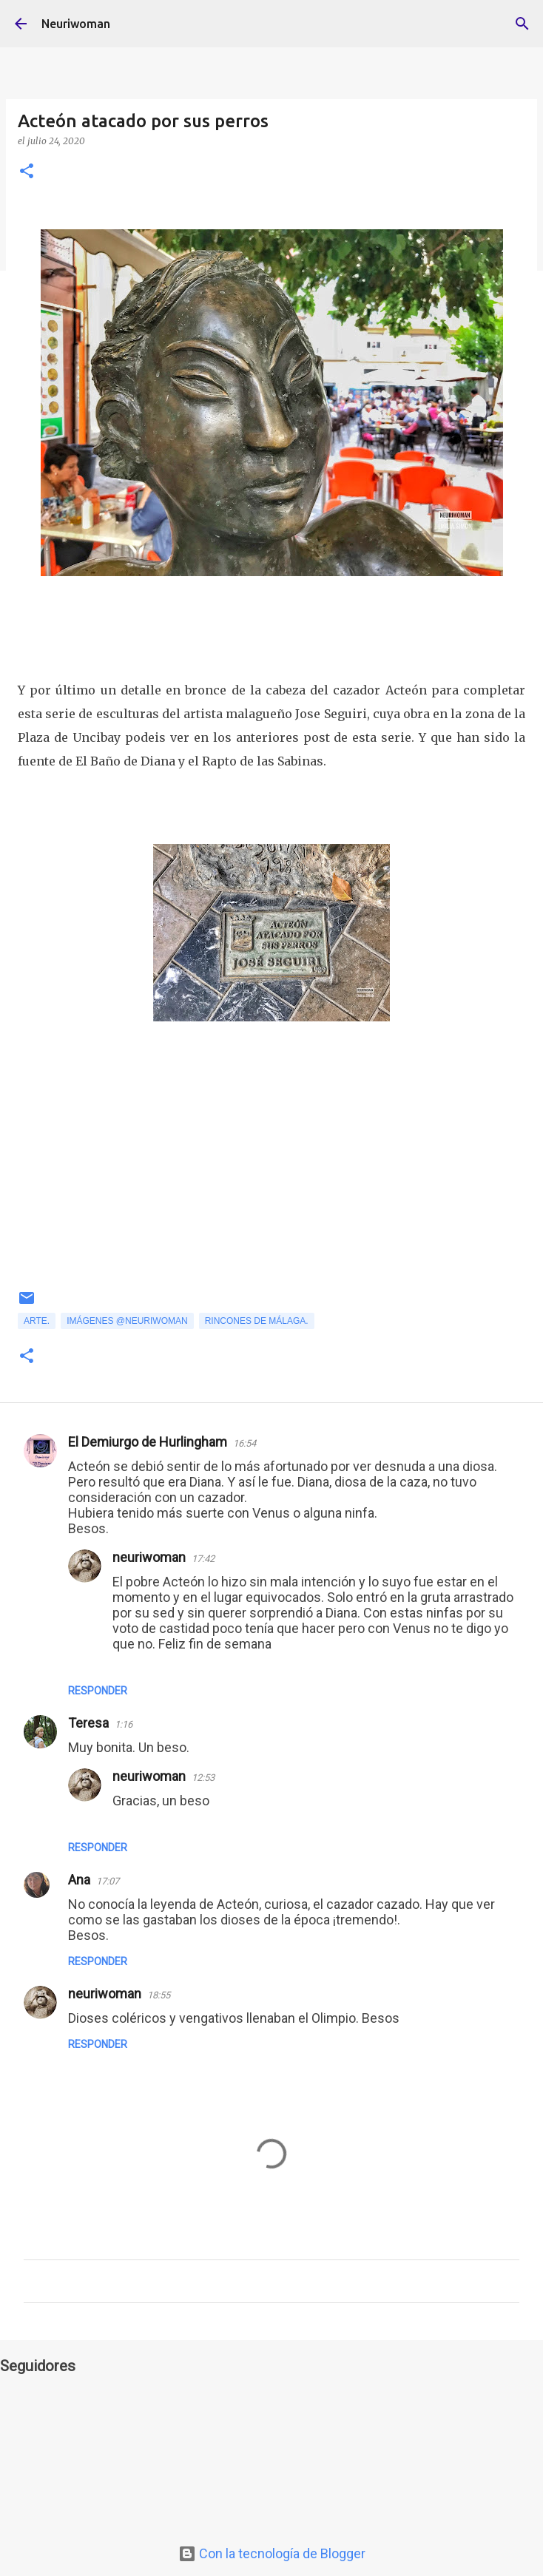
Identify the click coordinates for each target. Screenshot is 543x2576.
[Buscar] (522, 23)
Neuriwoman (75, 23)
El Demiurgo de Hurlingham (147, 1442)
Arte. (37, 1321)
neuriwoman (149, 1557)
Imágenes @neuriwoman (127, 1321)
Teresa (88, 1723)
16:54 (244, 1443)
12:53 (203, 1777)
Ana (79, 1879)
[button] (27, 172)
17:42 (203, 1558)
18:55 (158, 1995)
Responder (97, 1691)
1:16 (123, 1724)
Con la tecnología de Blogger (271, 2553)
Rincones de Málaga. (256, 1321)
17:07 (107, 1881)
